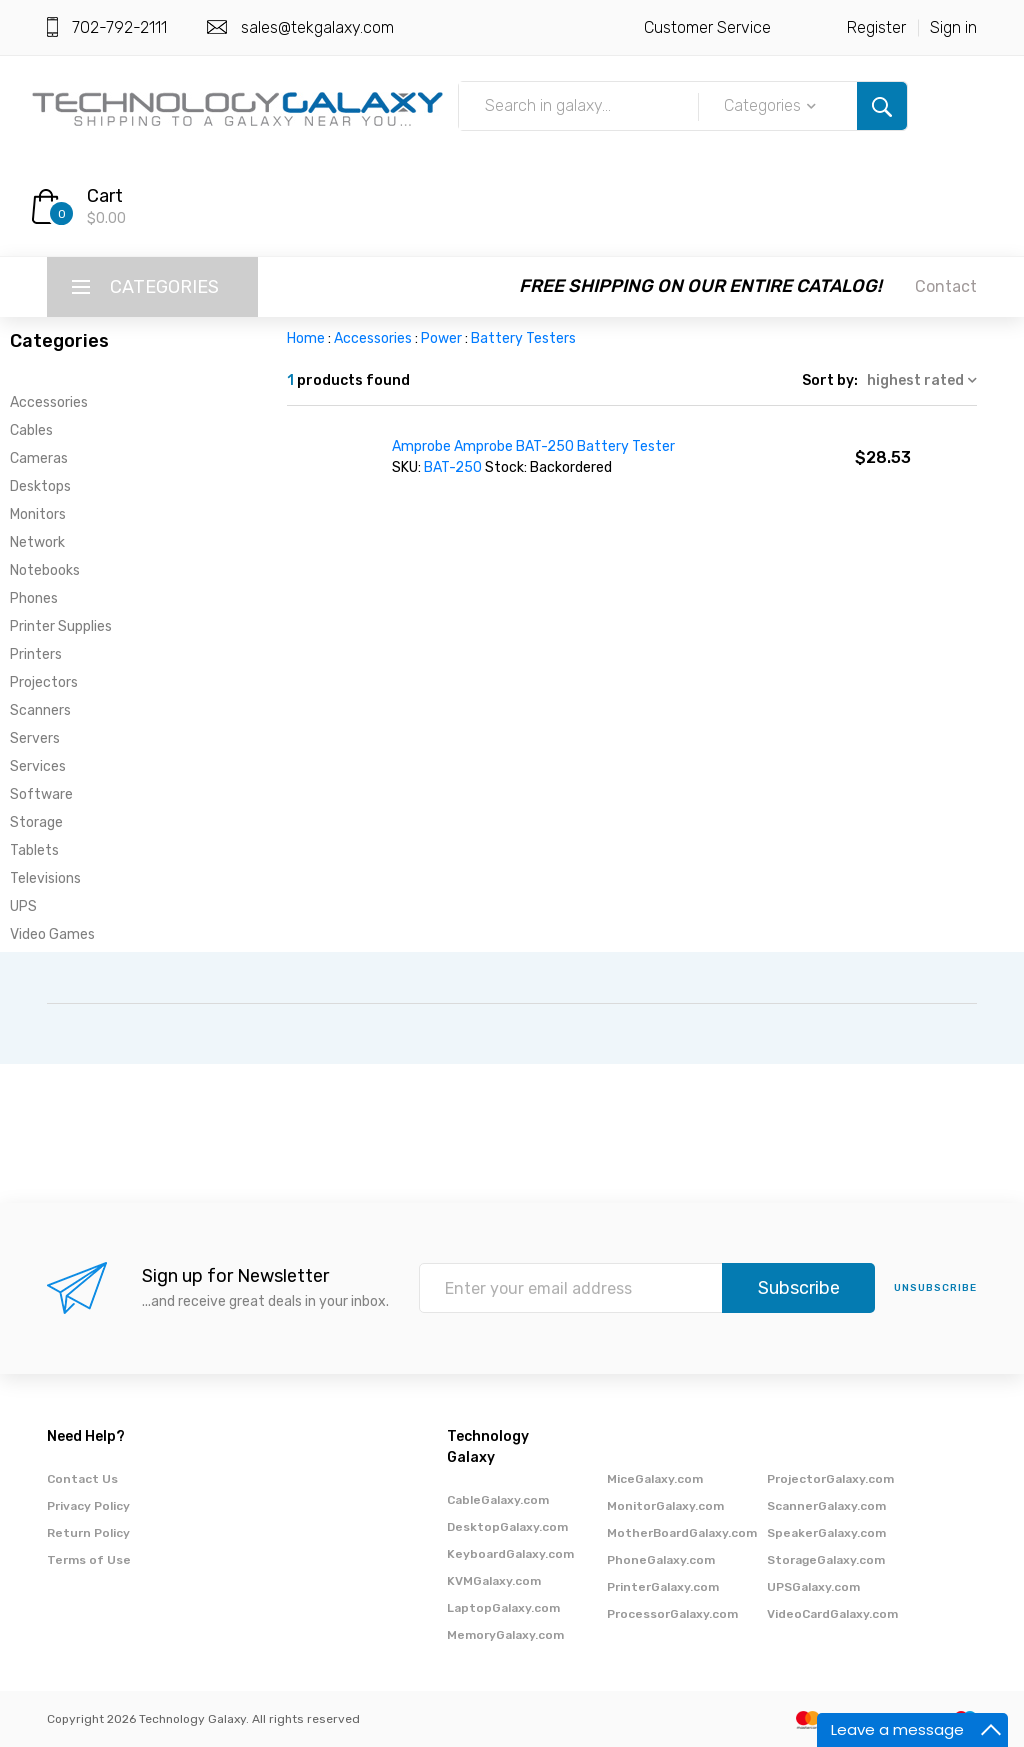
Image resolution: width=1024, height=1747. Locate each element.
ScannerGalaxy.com (826, 1506)
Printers (36, 654)
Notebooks (45, 570)
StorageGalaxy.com (826, 1560)
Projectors (44, 682)
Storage (36, 822)
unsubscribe (935, 1288)
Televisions (45, 878)
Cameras (39, 458)
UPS (23, 906)
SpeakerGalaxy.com (826, 1533)
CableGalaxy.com (498, 1500)
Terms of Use (89, 1560)
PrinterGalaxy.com (663, 1587)
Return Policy (88, 1533)
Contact (946, 286)
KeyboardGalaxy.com (510, 1554)
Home (306, 338)
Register (876, 27)
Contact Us (82, 1479)
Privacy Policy (88, 1506)
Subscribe (799, 1288)
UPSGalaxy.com (813, 1587)
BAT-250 (454, 467)
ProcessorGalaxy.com (672, 1614)
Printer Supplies (61, 626)
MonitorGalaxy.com (665, 1506)
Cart (105, 196)
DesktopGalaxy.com (507, 1527)
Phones (34, 598)
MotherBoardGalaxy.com (682, 1533)
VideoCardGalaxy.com (832, 1614)
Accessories (49, 402)
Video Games (52, 934)
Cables (31, 430)
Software (41, 794)
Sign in (953, 27)
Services (38, 766)
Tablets (34, 850)
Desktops (40, 486)
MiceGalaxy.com (655, 1479)
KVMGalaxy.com (494, 1581)
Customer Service (707, 27)
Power (441, 338)
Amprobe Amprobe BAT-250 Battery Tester (533, 446)
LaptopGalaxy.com (503, 1608)
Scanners (40, 710)
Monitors (38, 514)
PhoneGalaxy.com (661, 1560)
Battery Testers (523, 338)
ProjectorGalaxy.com (830, 1479)
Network (37, 542)
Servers (35, 738)
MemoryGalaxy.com (505, 1635)
